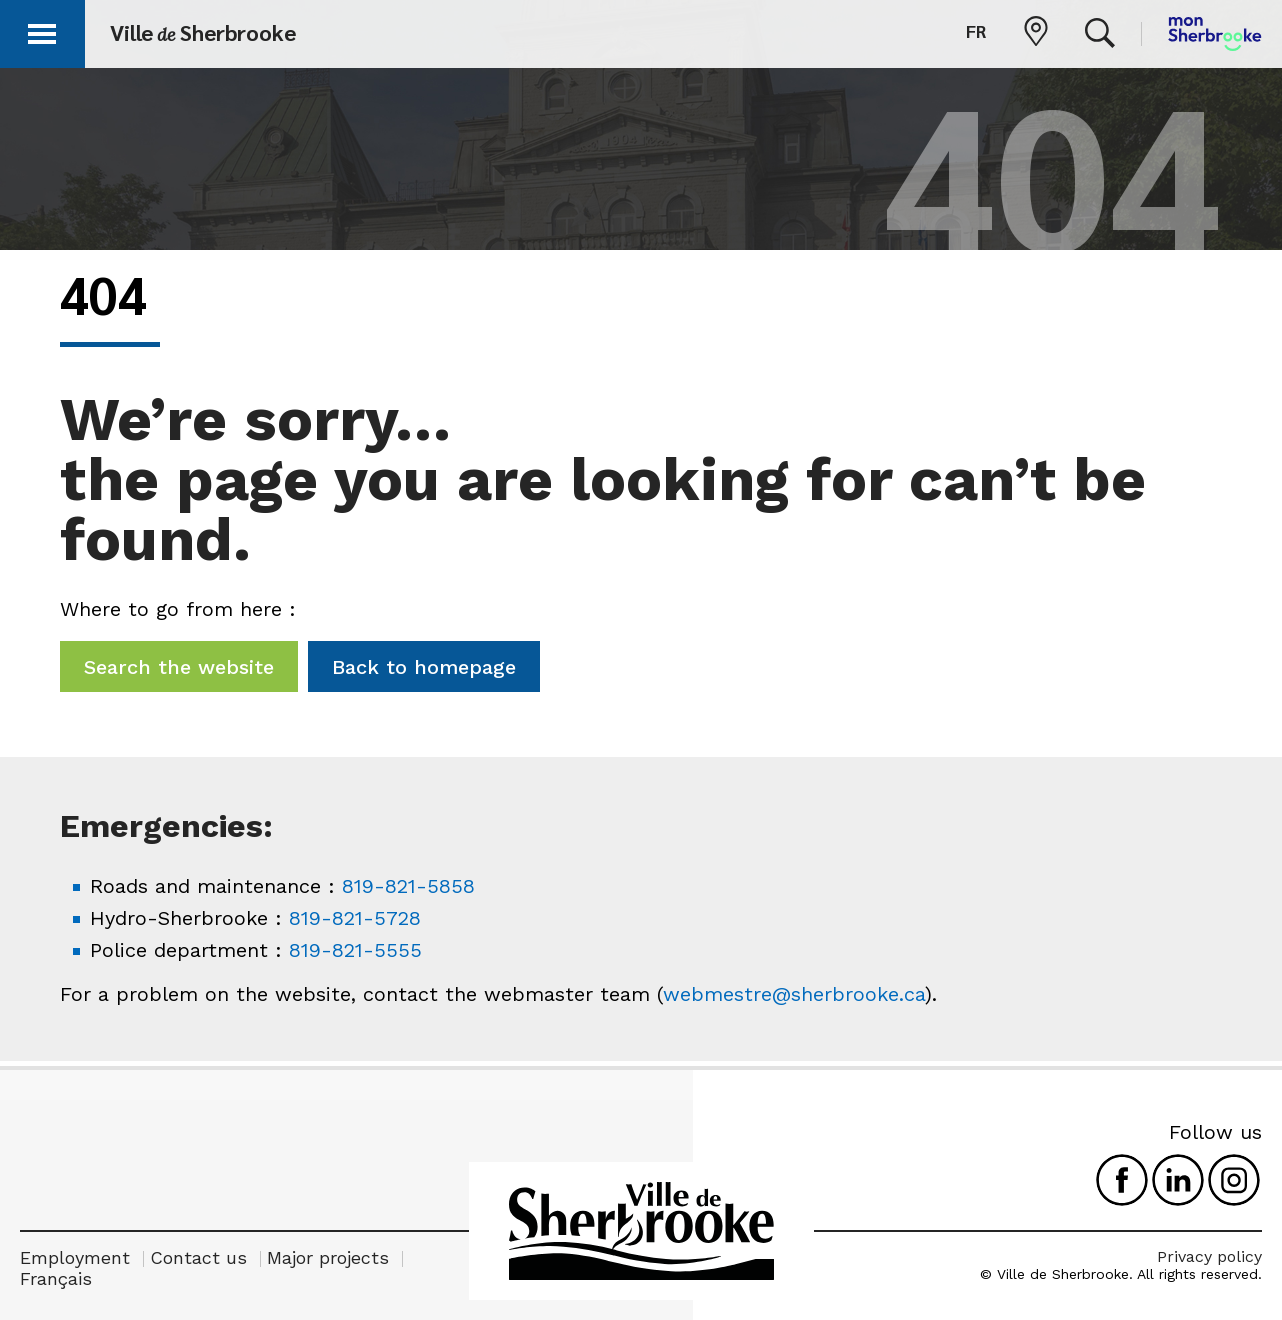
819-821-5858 (408, 886)
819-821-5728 (355, 918)
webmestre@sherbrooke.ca (794, 994)
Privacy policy (1209, 1256)
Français (56, 1278)
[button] (42, 30)
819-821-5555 (355, 950)
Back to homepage (424, 667)
